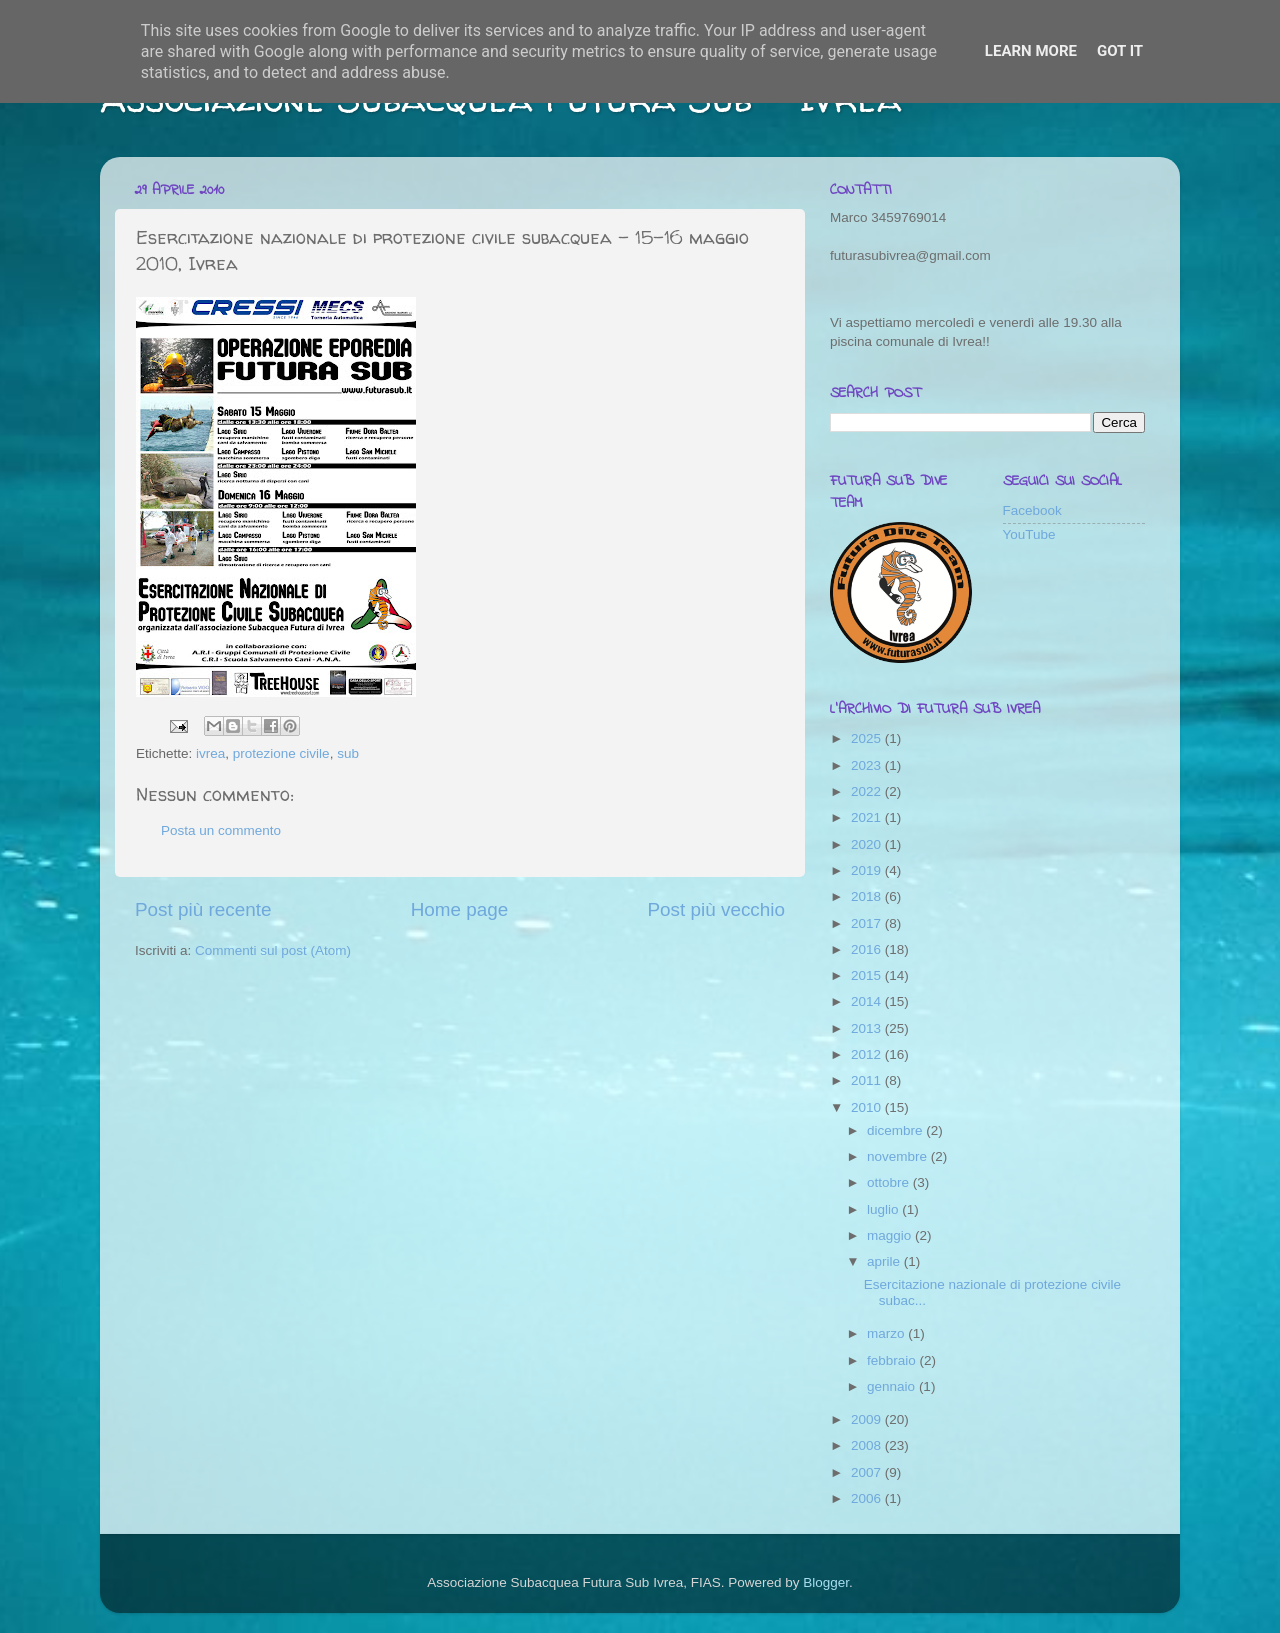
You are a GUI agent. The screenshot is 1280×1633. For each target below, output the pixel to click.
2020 (868, 844)
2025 (868, 738)
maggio (891, 1235)
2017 (868, 923)
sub (348, 753)
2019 (868, 870)
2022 (868, 791)
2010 (868, 1107)
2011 (868, 1080)
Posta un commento (221, 830)
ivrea (210, 753)
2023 (868, 765)
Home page (460, 909)
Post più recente (203, 909)
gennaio (893, 1386)
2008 (868, 1445)
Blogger (826, 1582)
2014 (868, 1001)
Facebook (1032, 510)
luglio (884, 1209)
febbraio (893, 1360)
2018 (868, 896)
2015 (868, 975)
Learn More (1031, 51)
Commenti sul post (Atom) (273, 950)
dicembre (896, 1130)
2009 (868, 1419)
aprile (885, 1261)
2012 (868, 1054)
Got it (1120, 51)
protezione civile (281, 753)
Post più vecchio (716, 909)
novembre (899, 1156)
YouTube (1029, 534)
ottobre (890, 1182)
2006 (868, 1498)
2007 (868, 1472)
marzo (887, 1333)
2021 (868, 817)
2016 (868, 949)
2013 (868, 1028)
